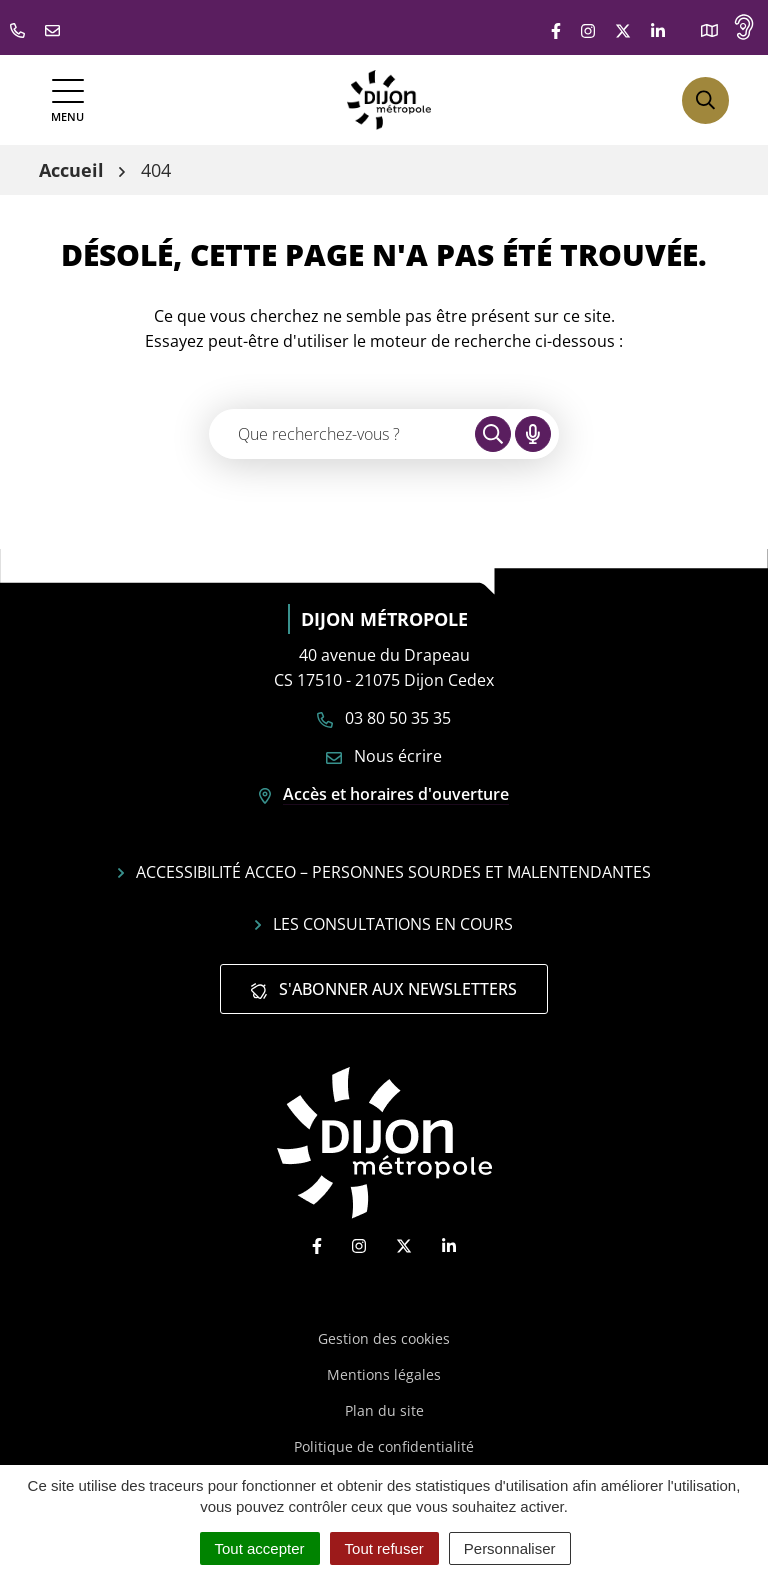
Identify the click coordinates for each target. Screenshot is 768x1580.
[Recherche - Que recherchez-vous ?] (343, 434)
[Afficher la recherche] (705, 100)
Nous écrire (384, 756)
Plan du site (384, 1410)
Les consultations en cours (384, 924)
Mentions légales (384, 1374)
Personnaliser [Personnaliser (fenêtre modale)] (510, 1548)
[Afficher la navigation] (67, 100)
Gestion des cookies (384, 1338)
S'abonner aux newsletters (384, 989)
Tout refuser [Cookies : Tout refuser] (384, 1548)
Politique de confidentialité (384, 1446)
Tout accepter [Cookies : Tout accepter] (260, 1548)
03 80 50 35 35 (384, 718)
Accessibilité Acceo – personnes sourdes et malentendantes (384, 872)
